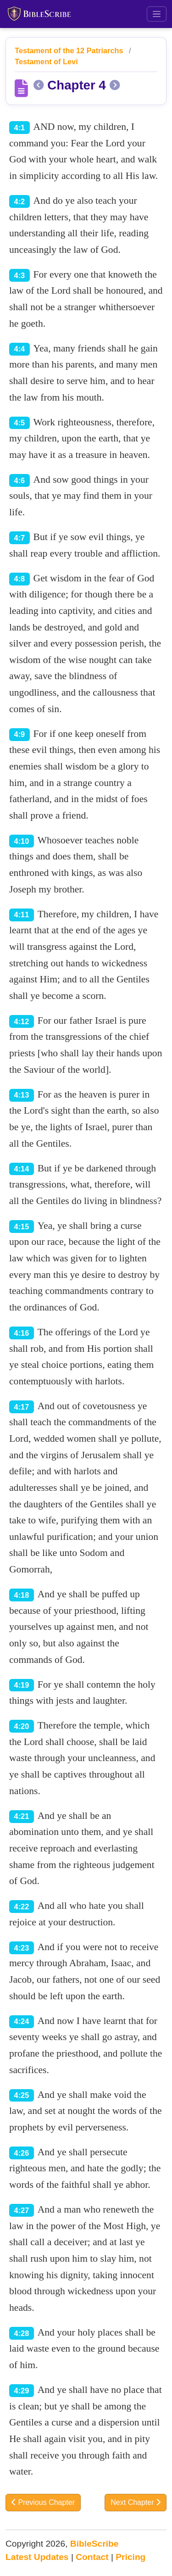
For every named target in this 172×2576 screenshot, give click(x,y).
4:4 (19, 349)
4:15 (21, 1226)
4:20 (21, 1726)
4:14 (21, 1169)
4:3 (19, 275)
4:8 (19, 578)
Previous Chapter (43, 2502)
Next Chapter (136, 2502)
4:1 (19, 127)
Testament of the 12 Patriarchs (69, 50)
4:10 (21, 841)
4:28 (21, 2333)
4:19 (21, 1685)
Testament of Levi (46, 61)
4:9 (19, 734)
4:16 (21, 1333)
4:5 (19, 422)
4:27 (21, 2210)
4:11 (21, 914)
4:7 (19, 538)
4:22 (21, 1906)
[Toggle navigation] (156, 14)
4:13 (21, 1095)
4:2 (19, 201)
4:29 (21, 2390)
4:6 (19, 480)
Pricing (130, 2557)
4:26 (21, 2153)
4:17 (21, 1407)
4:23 (21, 1948)
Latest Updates (37, 2557)
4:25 (21, 2095)
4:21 (21, 1816)
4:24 (21, 2021)
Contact (92, 2557)
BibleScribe (94, 2543)
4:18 (21, 1595)
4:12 (21, 1021)
